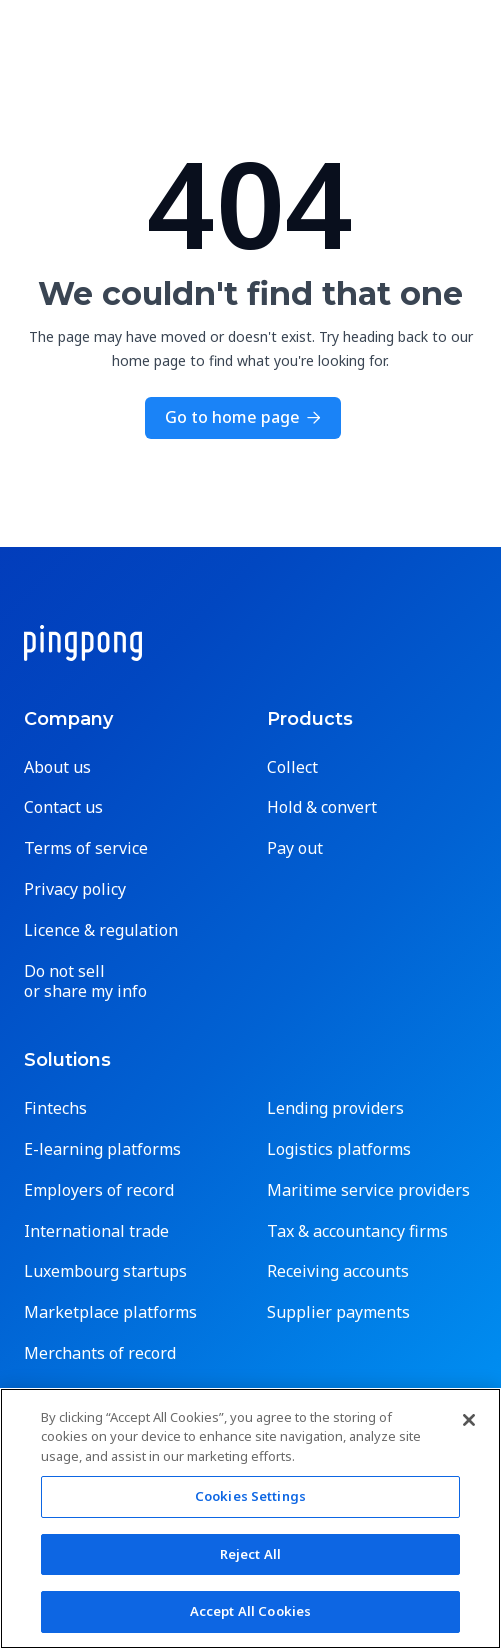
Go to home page (243, 417)
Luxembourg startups (105, 1271)
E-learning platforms (102, 1149)
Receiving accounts (338, 1271)
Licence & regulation (101, 930)
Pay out (295, 848)
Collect (292, 767)
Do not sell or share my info (85, 982)
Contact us (63, 807)
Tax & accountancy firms (357, 1231)
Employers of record (99, 1190)
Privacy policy (75, 889)
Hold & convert (322, 807)
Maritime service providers (368, 1190)
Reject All (250, 1554)
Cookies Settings (250, 1496)
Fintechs (55, 1108)
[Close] (469, 1420)
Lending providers (335, 1108)
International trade (96, 1231)
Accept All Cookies (250, 1611)
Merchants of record (100, 1353)
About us (57, 767)
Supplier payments (338, 1312)
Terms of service (86, 848)
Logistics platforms (339, 1149)
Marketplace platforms (110, 1312)
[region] (250, 1518)
